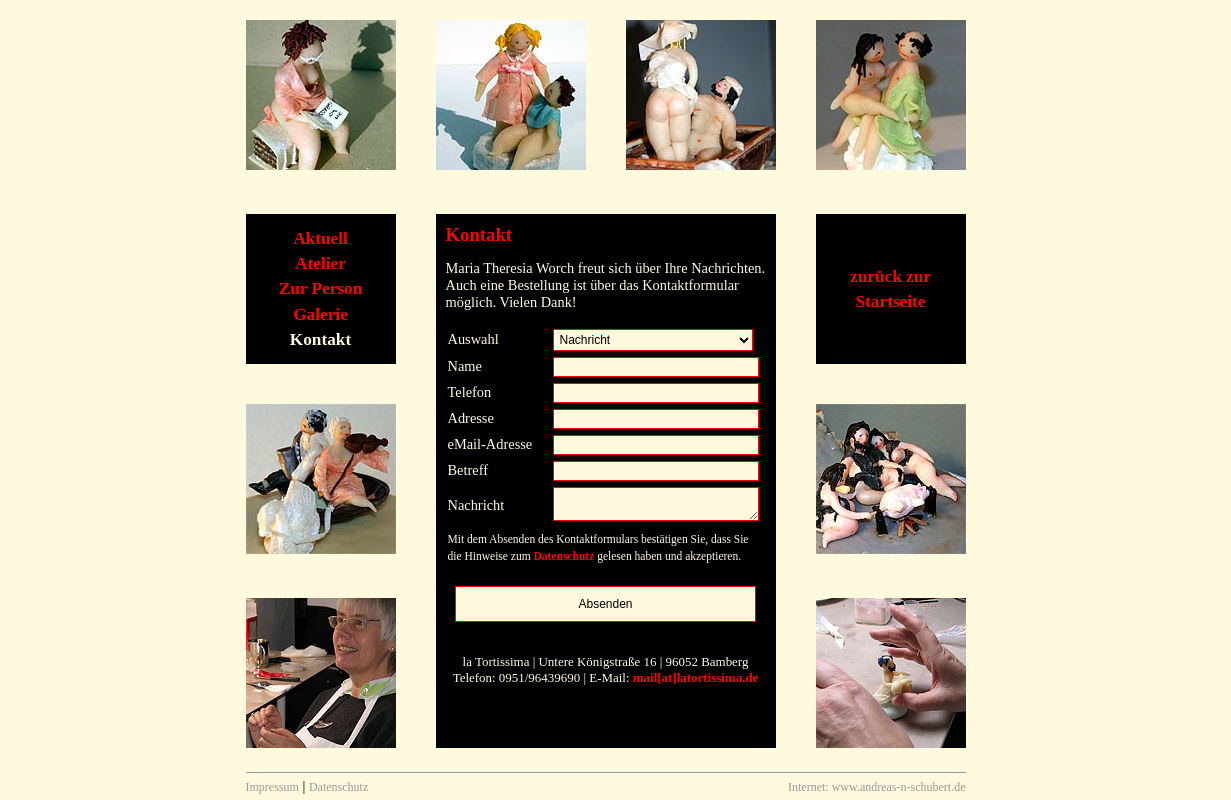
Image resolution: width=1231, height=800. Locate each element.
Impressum (272, 787)
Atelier (320, 263)
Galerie (320, 314)
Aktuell (320, 238)
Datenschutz (564, 556)
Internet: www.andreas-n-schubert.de (876, 787)
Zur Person (321, 288)
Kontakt (320, 339)
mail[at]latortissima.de (696, 677)
